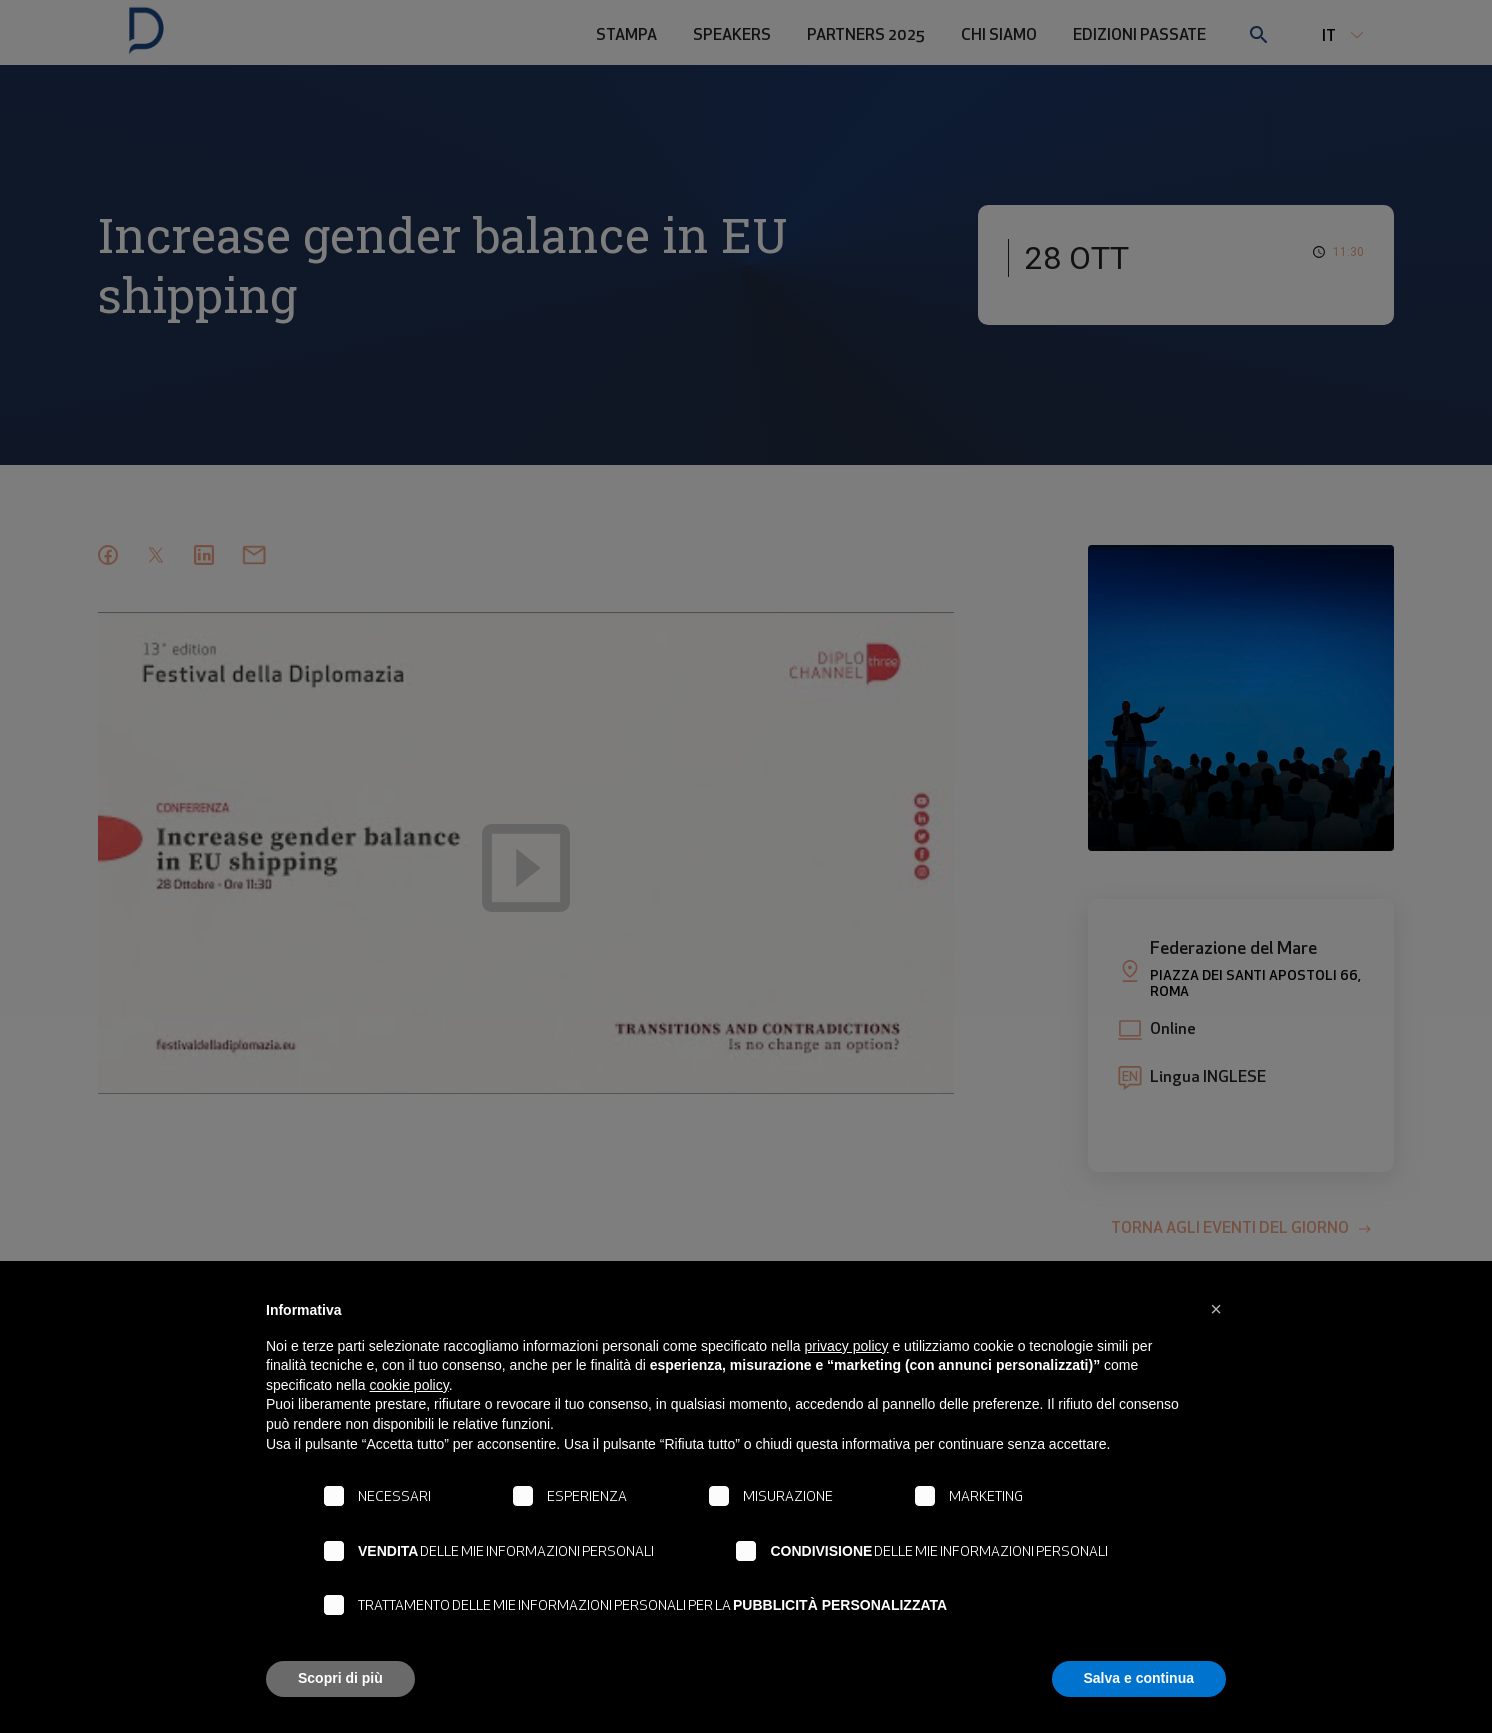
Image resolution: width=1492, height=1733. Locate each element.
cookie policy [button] (409, 1385)
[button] (1216, 1309)
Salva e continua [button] (1139, 1678)
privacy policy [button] (847, 1346)
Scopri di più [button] (340, 1678)
